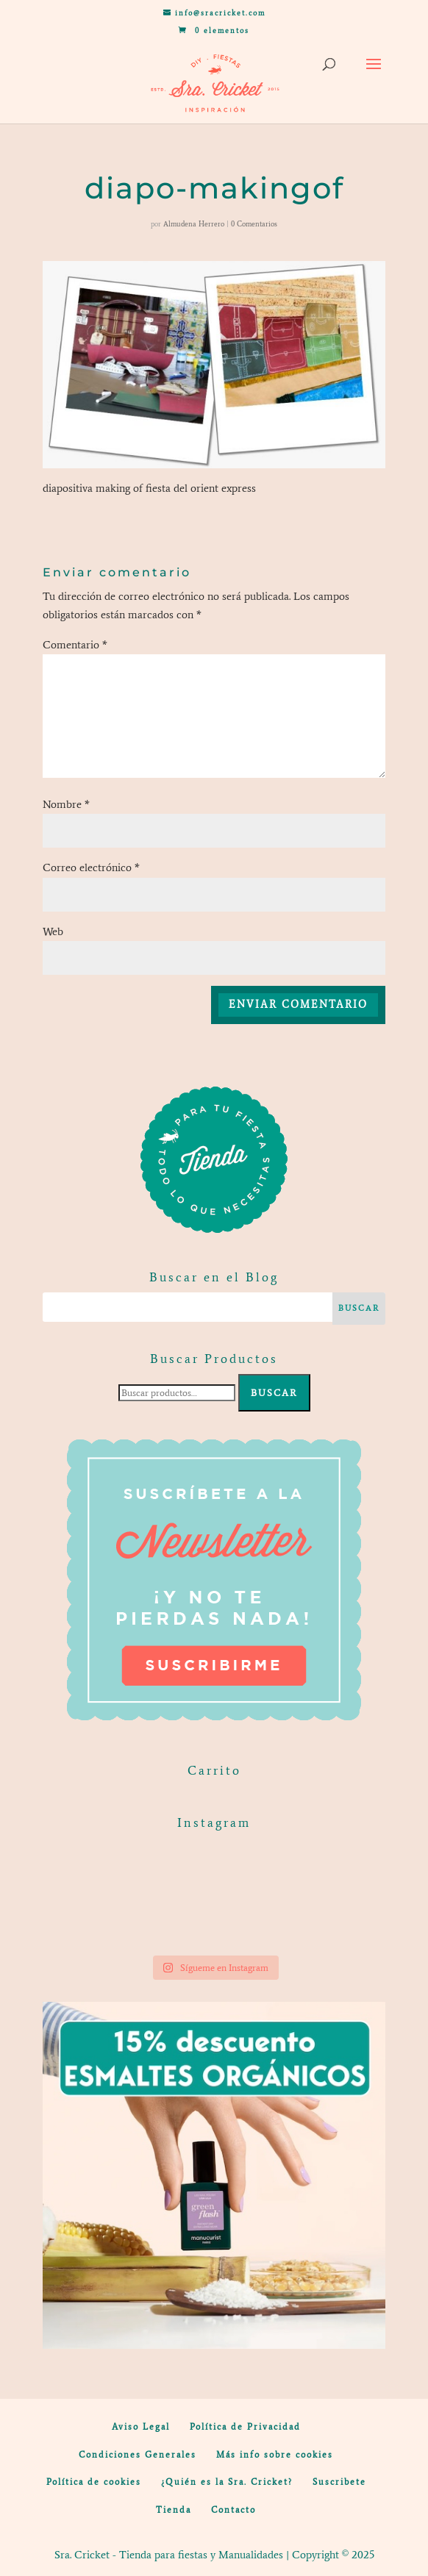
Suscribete (339, 2482)
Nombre (66, 804)
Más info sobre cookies (274, 2455)
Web (53, 931)
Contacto (233, 2510)
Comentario (75, 644)
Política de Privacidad (245, 2427)
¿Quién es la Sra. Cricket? (227, 2482)
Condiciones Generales (137, 2455)
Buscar (274, 1393)
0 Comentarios (254, 224)
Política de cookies (93, 2482)
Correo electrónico (91, 867)
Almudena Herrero (193, 224)
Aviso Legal (141, 2427)
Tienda (173, 2510)
